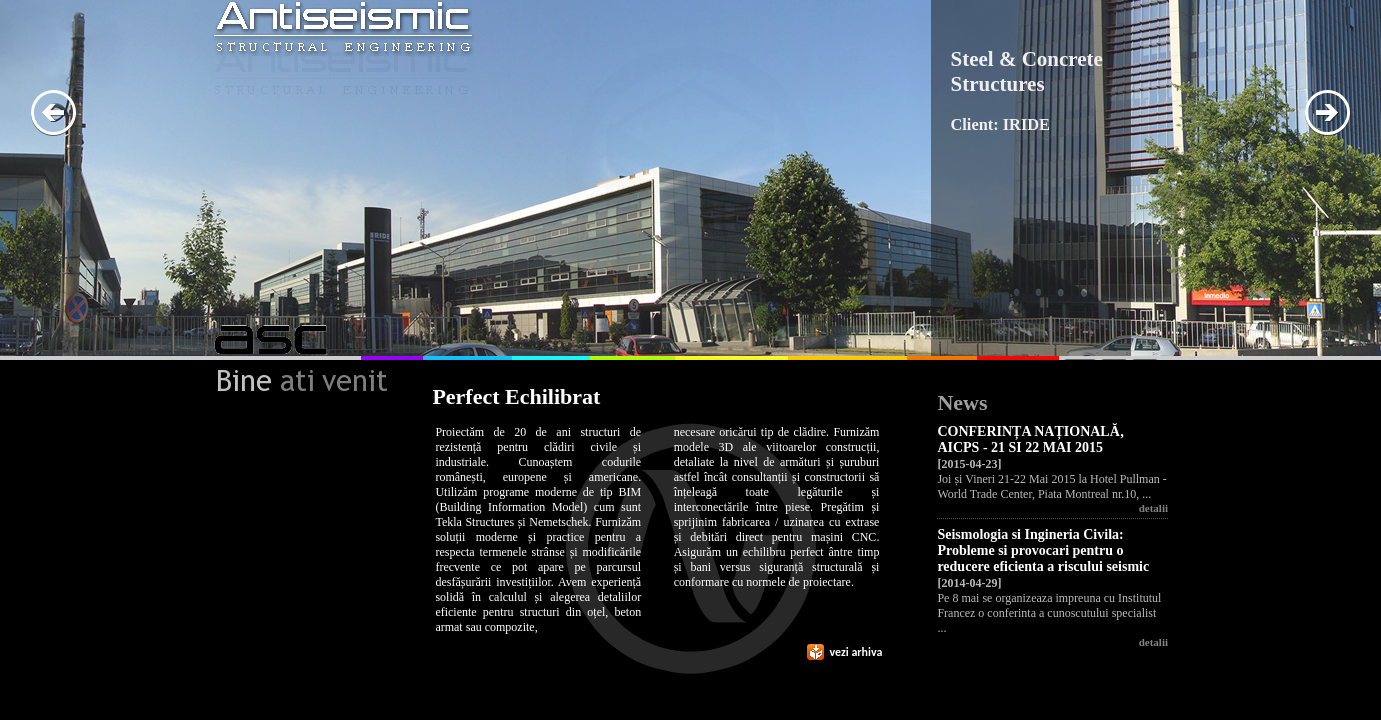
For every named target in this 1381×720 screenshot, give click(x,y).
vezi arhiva (845, 652)
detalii (1153, 508)
